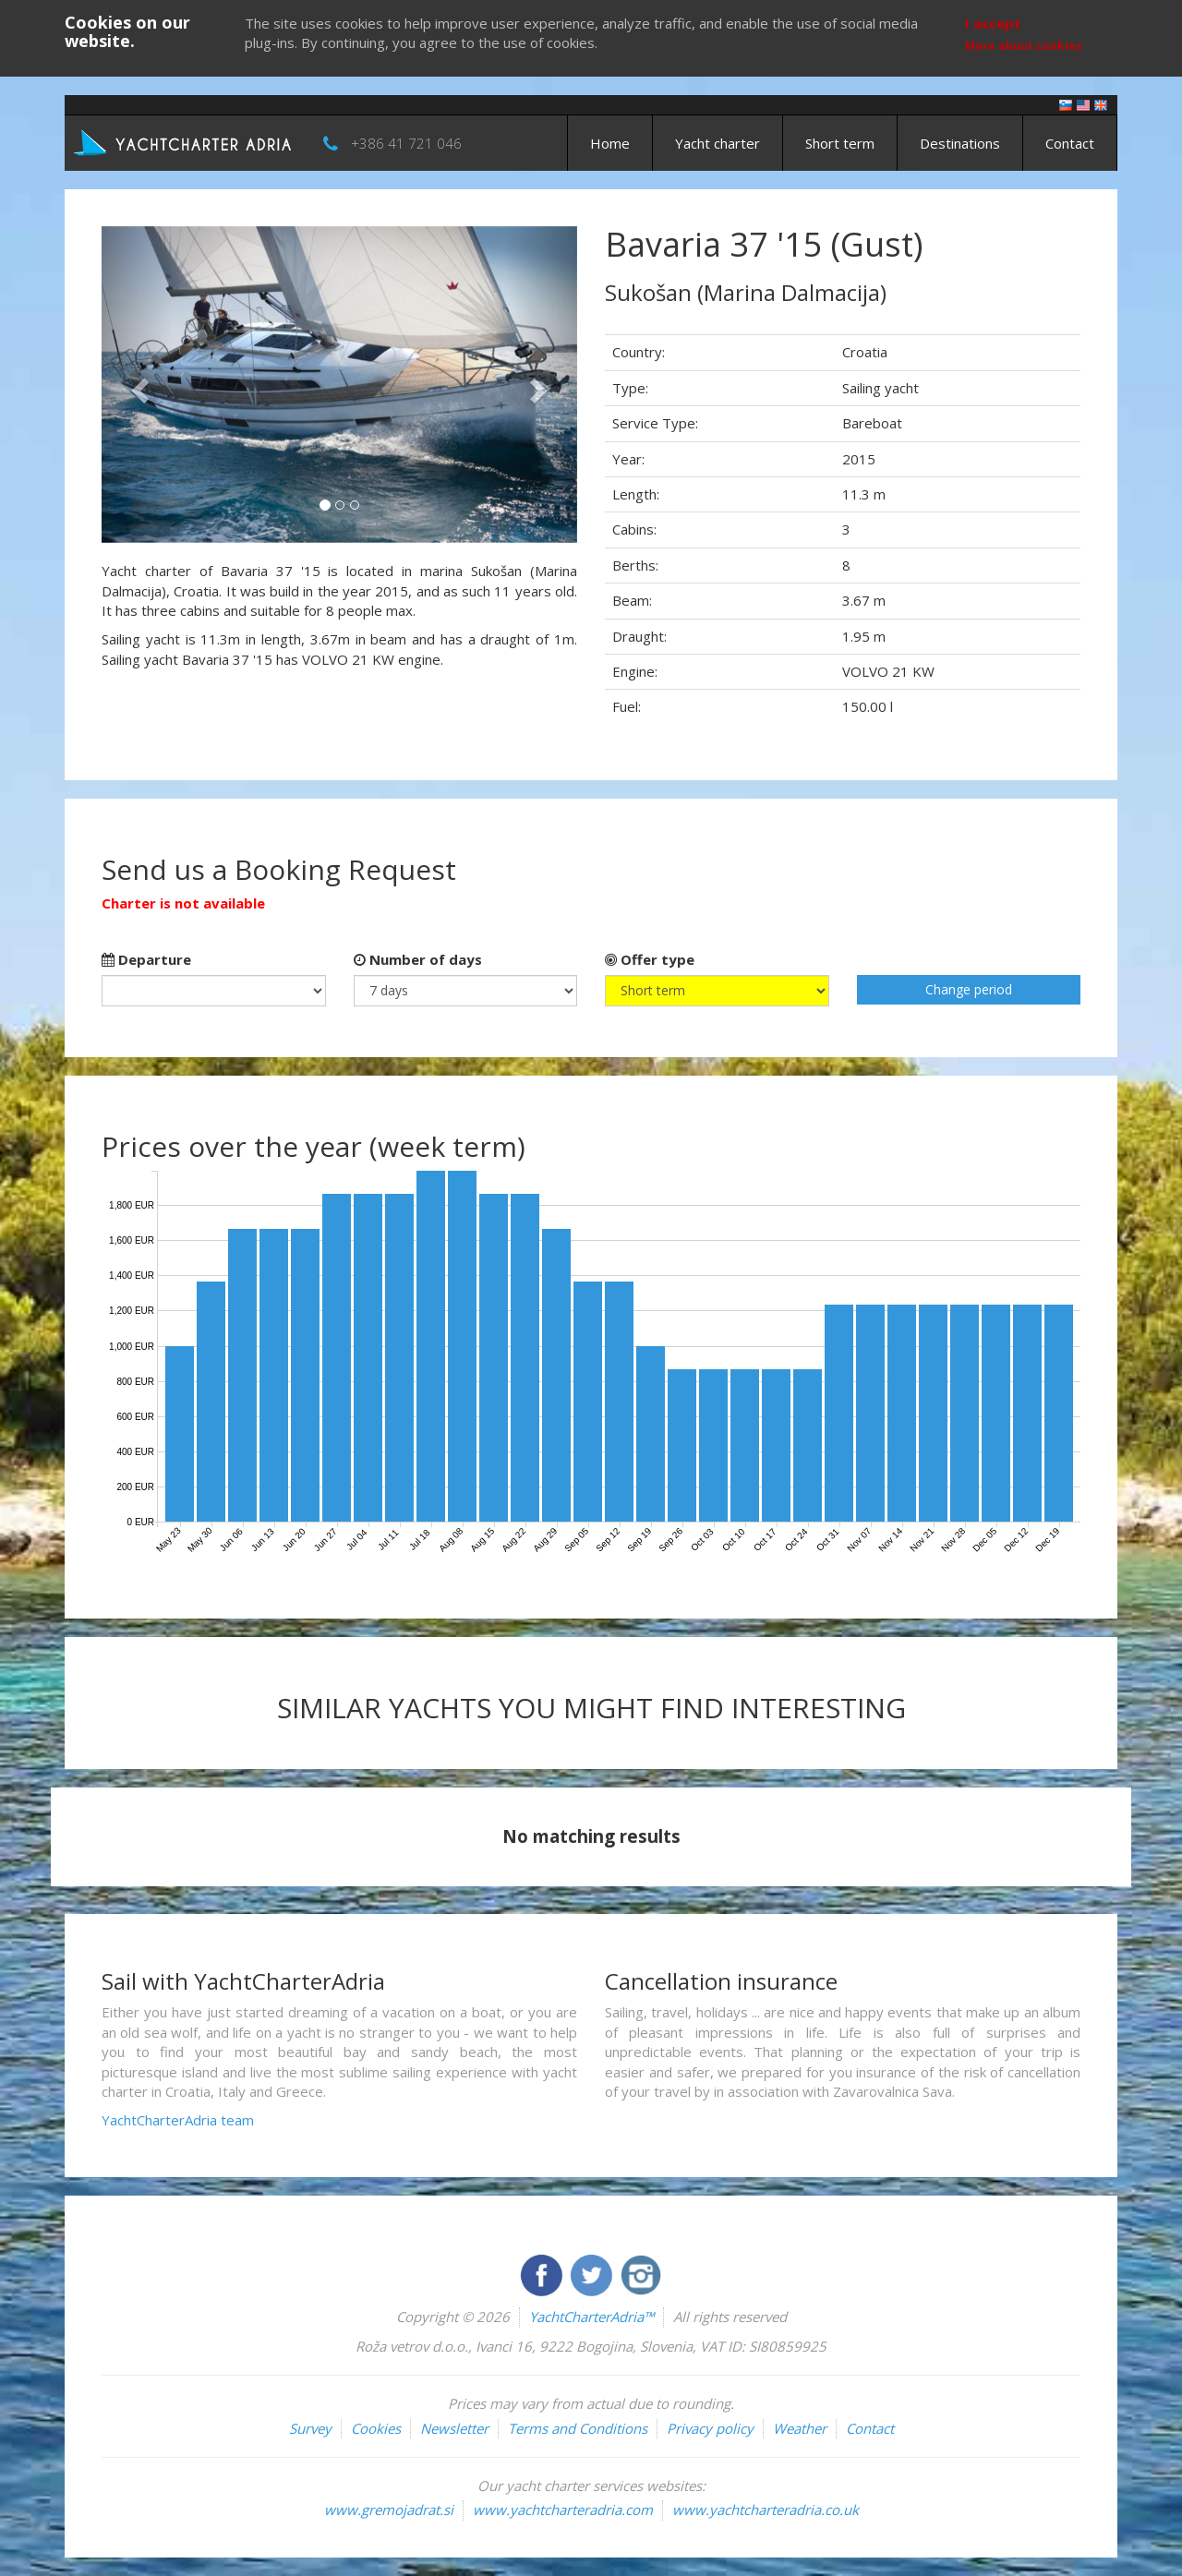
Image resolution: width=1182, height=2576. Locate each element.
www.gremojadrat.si (388, 2509)
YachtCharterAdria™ (591, 2316)
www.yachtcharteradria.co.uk (765, 2509)
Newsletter (454, 2428)
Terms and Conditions (577, 2428)
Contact (1069, 143)
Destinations (960, 143)
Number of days (418, 959)
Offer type (649, 959)
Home (610, 143)
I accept (993, 23)
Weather (799, 2428)
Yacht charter (717, 143)
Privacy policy (710, 2428)
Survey (310, 2428)
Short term (839, 143)
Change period (968, 989)
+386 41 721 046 (406, 143)
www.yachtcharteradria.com (563, 2509)
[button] (137, 384)
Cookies (376, 2428)
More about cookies (1023, 46)
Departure (146, 959)
